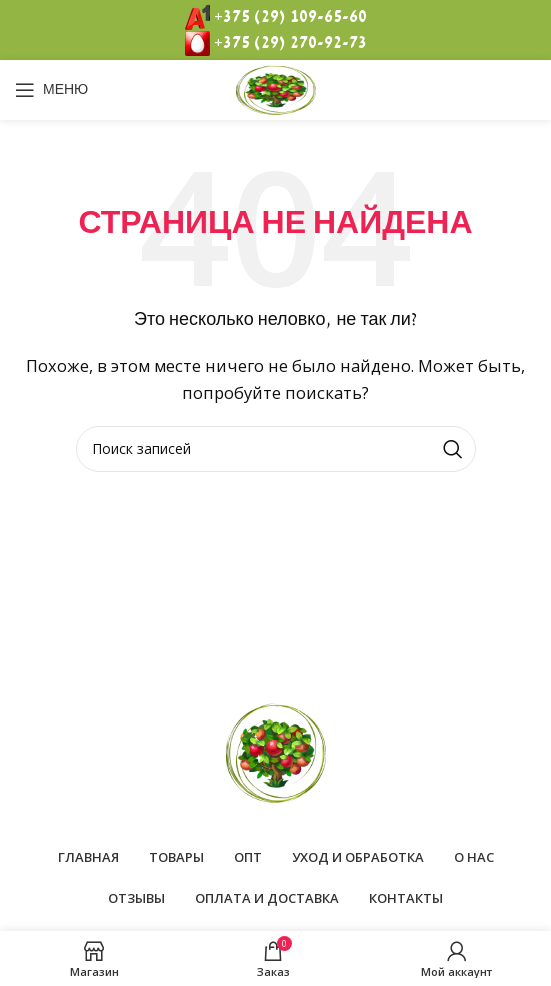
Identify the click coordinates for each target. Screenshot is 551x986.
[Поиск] (276, 449)
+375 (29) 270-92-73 (290, 43)
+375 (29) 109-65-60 (290, 17)
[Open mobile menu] (51, 90)
